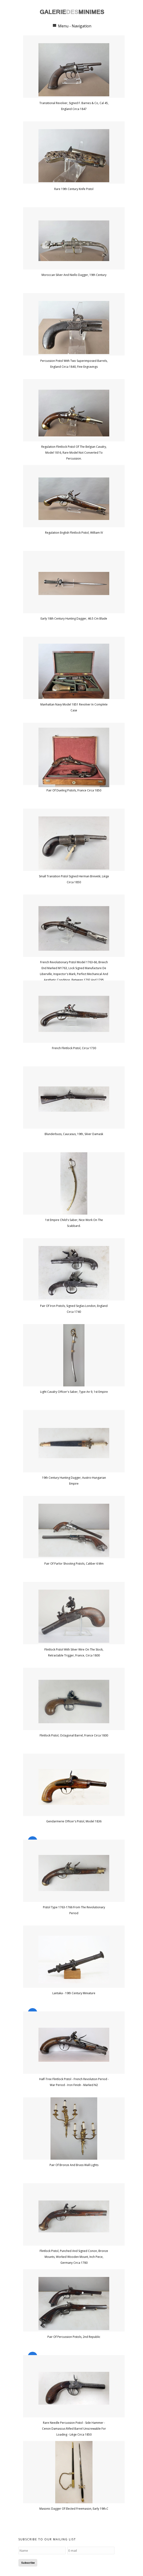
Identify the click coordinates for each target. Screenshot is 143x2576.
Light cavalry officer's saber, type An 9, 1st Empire (74, 1392)
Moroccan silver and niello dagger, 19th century (74, 275)
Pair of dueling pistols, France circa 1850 (73, 790)
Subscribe (28, 2562)
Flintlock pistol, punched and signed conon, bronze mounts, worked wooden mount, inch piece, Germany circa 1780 (74, 2257)
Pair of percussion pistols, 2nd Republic (73, 2337)
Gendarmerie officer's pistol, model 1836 (73, 1821)
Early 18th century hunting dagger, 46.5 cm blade (74, 619)
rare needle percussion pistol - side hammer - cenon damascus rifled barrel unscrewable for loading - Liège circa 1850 (74, 2429)
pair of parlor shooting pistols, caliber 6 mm (74, 1564)
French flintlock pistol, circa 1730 (74, 1048)
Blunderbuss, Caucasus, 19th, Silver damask (74, 1134)
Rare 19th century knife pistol (73, 189)
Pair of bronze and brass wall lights (74, 2165)
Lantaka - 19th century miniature (73, 1993)
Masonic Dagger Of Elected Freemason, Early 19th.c (73, 2509)
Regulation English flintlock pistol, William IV (74, 533)
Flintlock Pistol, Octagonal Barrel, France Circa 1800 (74, 1735)
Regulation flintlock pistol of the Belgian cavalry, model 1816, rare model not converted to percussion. (74, 452)
